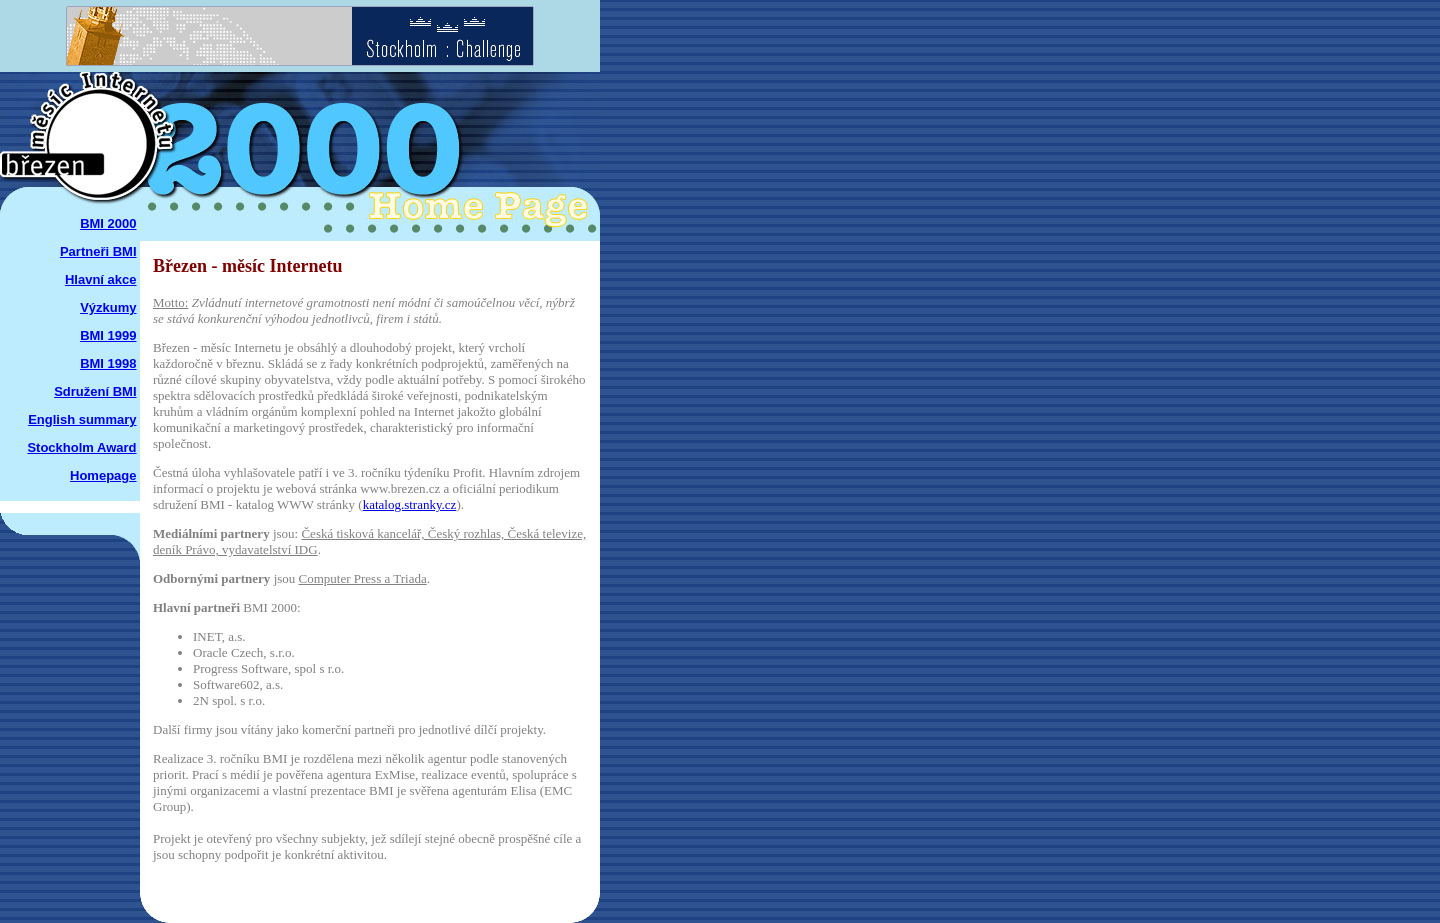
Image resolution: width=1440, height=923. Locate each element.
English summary (82, 419)
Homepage (103, 475)
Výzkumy (108, 307)
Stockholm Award (81, 447)
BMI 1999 (108, 335)
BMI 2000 (108, 223)
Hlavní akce (101, 279)
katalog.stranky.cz (410, 504)
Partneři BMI (98, 251)
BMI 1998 (108, 363)
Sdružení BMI (95, 391)
